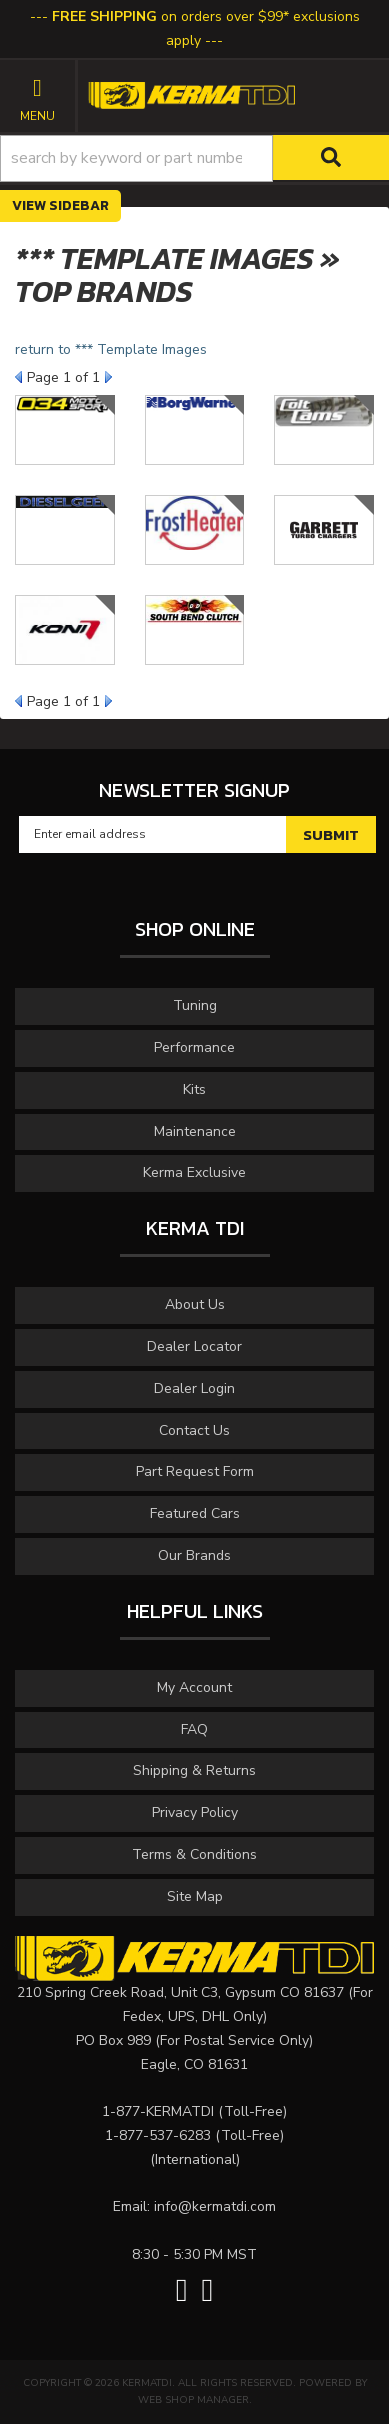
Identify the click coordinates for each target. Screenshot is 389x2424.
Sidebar (79, 205)
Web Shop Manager (193, 2400)
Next (108, 377)
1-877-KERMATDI (158, 2111)
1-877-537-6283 (158, 2135)
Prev (18, 377)
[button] (194, 158)
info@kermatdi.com (215, 2206)
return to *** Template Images (111, 349)
